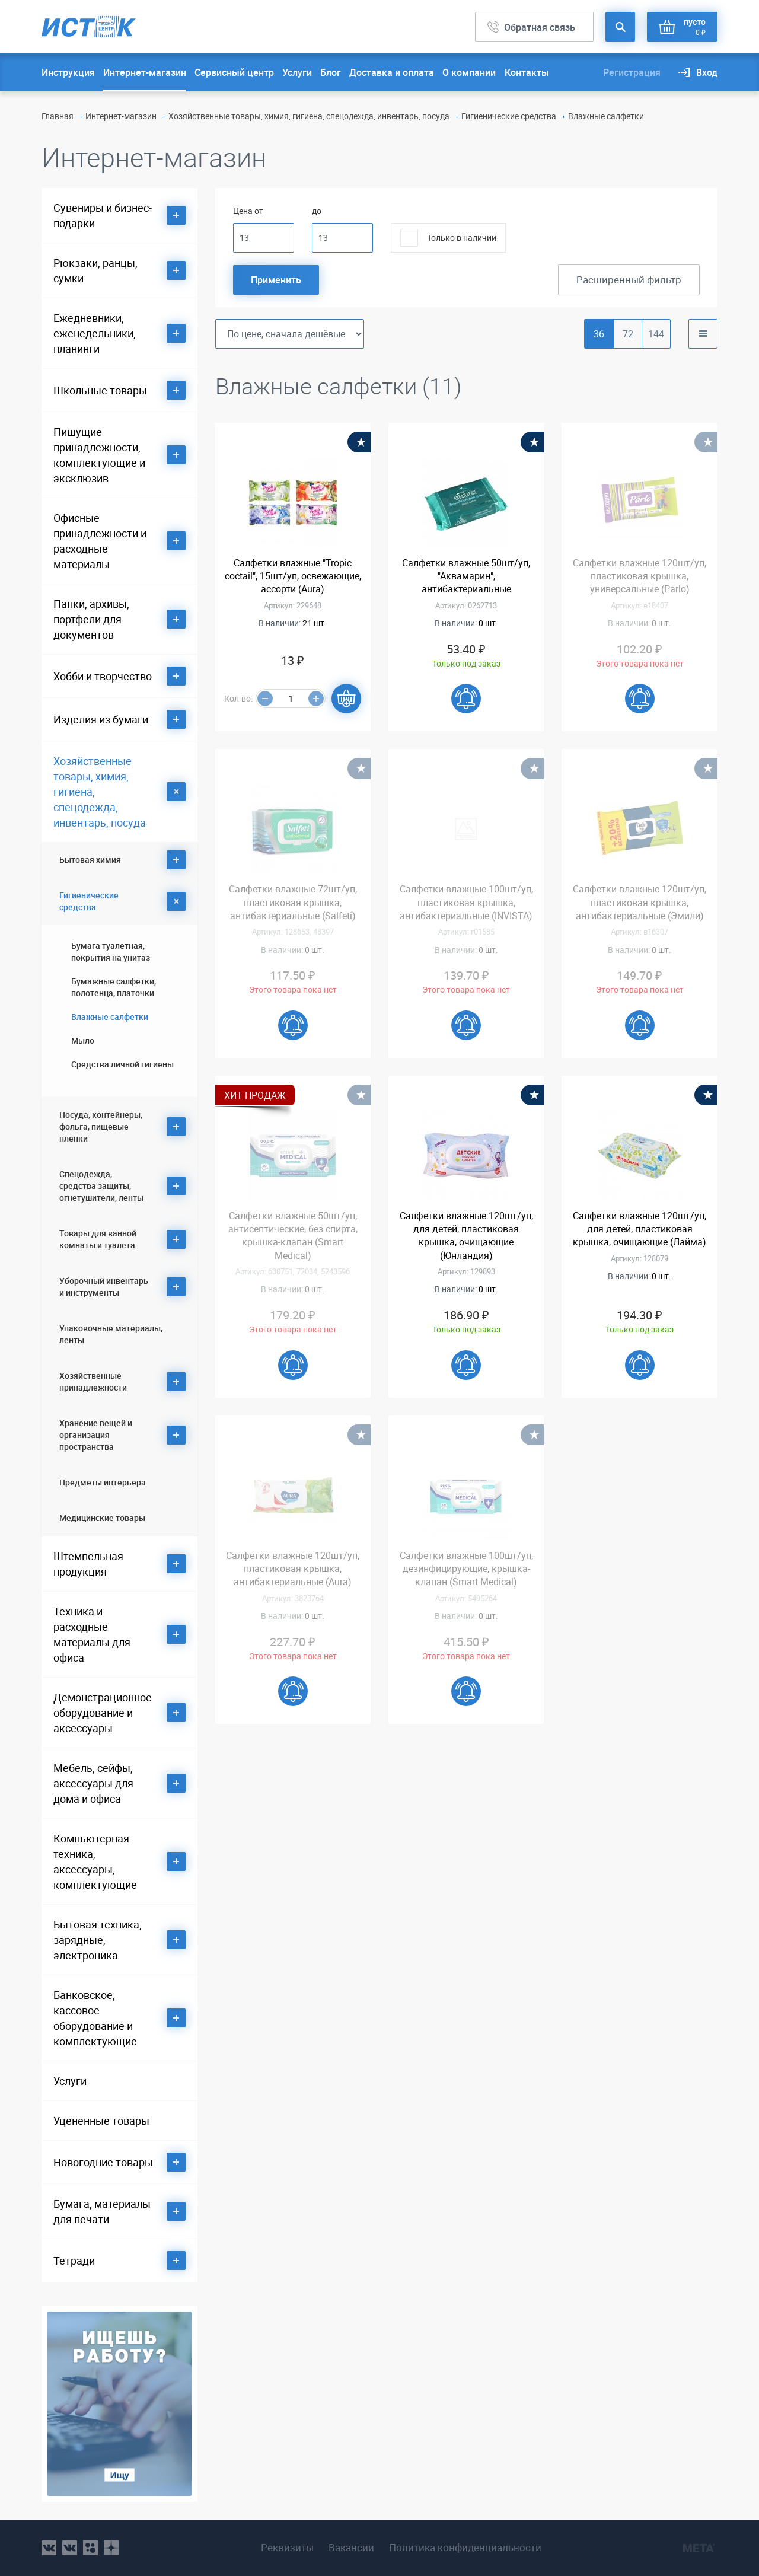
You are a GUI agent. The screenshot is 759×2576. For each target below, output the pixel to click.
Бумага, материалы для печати (102, 2211)
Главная (58, 116)
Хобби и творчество (102, 676)
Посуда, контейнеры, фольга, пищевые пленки (100, 1126)
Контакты (527, 72)
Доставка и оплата (391, 72)
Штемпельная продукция (88, 1564)
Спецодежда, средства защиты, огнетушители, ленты (101, 1185)
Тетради (74, 2260)
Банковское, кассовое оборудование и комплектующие (95, 2018)
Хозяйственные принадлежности (93, 1381)
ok (90, 2547)
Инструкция (68, 72)
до (316, 210)
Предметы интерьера (102, 1482)
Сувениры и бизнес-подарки (102, 215)
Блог (330, 72)
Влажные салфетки (109, 1016)
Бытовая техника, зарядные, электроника (97, 1939)
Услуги (297, 72)
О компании (469, 72)
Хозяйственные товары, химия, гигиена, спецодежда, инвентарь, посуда (308, 116)
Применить (276, 279)
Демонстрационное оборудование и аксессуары (102, 1712)
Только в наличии (461, 237)
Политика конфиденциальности (465, 2547)
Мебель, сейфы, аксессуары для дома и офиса (93, 1783)
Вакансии (351, 2547)
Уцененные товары (101, 2120)
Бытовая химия (90, 859)
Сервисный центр (234, 72)
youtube (111, 2547)
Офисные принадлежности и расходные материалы (99, 541)
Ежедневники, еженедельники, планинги (94, 333)
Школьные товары (100, 390)
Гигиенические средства (508, 116)
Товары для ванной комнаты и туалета (97, 1239)
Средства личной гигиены (122, 1064)
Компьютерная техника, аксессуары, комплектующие (95, 1861)
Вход (706, 72)
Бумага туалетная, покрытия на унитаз (110, 951)
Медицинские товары (102, 1517)
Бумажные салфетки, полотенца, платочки (113, 987)
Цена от (248, 210)
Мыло (82, 1040)
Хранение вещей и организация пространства (95, 1434)
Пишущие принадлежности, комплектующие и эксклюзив (99, 455)
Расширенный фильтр (628, 279)
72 (628, 333)
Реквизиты (287, 2547)
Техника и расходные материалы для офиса (91, 1634)
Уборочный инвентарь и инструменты (103, 1286)
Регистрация (632, 72)
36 (599, 333)
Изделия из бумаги (100, 719)
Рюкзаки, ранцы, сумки (95, 270)
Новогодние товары (103, 2162)
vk (49, 2547)
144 (656, 333)
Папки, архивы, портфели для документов (91, 619)
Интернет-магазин (144, 72)
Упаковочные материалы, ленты (110, 1334)
